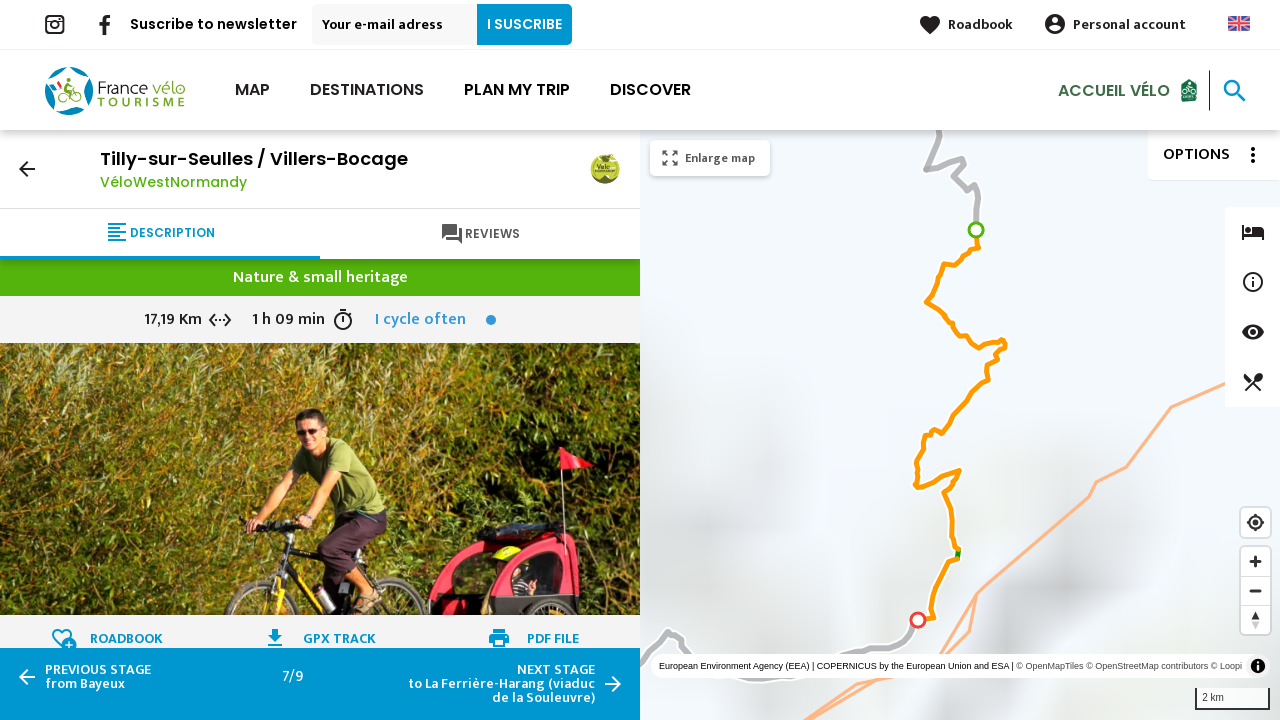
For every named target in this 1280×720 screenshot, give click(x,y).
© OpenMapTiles (1049, 666)
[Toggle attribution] (1258, 666)
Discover (650, 89)
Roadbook (980, 24)
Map (252, 89)
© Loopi (1226, 666)
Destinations (367, 89)
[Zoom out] (1255, 590)
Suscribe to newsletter (213, 24)
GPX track (339, 638)
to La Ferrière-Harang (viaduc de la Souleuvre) (501, 684)
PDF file (553, 638)
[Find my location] (1255, 522)
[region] (960, 425)
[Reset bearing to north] (1255, 619)
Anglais (1239, 23)
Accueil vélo (1114, 89)
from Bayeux (98, 677)
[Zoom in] (1255, 561)
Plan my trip (517, 89)
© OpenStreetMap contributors (1147, 666)
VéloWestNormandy (173, 182)
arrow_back (27, 169)
